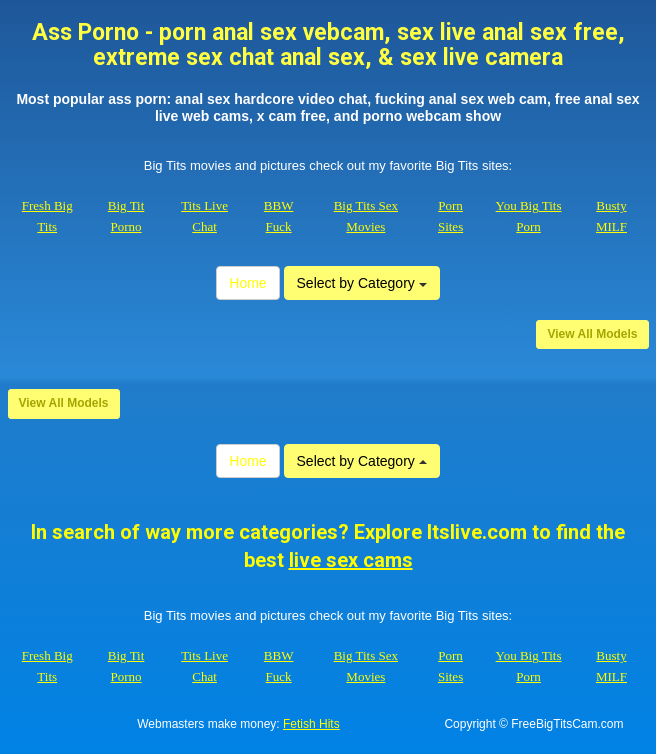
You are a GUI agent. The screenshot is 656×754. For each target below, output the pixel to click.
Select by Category (362, 283)
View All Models (592, 334)
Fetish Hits (311, 724)
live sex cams (351, 560)
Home (247, 283)
